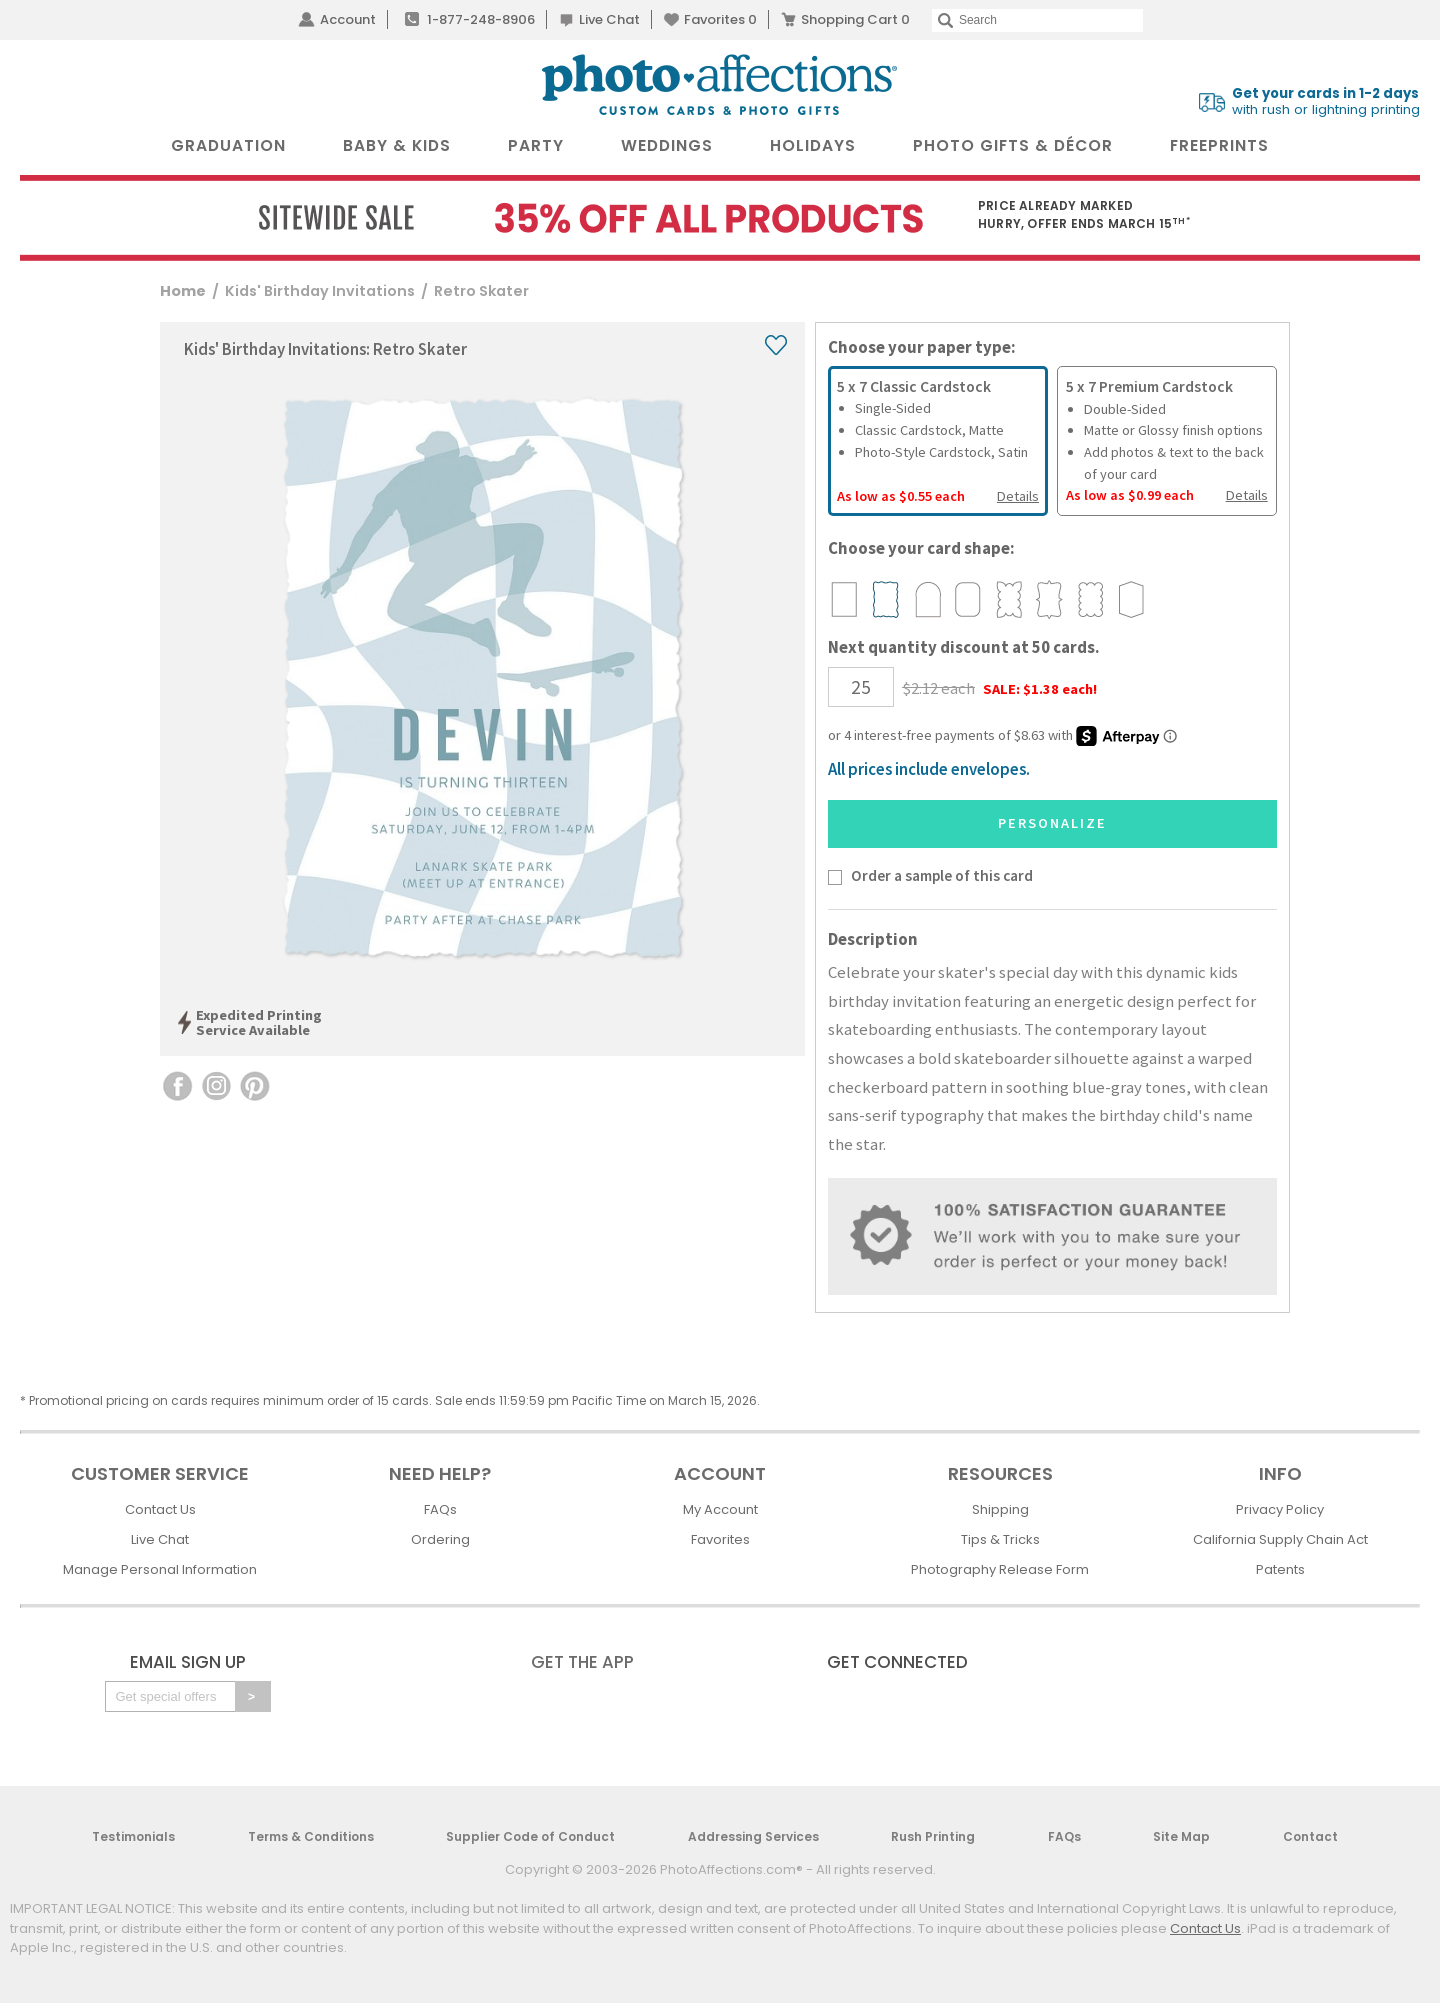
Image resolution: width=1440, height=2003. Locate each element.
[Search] (1037, 20)
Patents (1280, 1569)
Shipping (1000, 1509)
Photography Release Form (1000, 1569)
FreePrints (1219, 145)
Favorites (720, 19)
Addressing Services (753, 1836)
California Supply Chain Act (1280, 1539)
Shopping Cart (855, 19)
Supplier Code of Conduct (530, 1836)
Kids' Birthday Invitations (320, 291)
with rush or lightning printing (1326, 102)
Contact (1310, 1836)
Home (183, 291)
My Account (720, 1509)
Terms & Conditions (311, 1836)
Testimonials (133, 1836)
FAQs (440, 1509)
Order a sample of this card (942, 875)
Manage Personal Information (160, 1569)
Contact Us (160, 1509)
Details (1018, 496)
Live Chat (609, 19)
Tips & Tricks (1000, 1539)
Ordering (440, 1539)
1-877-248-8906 (481, 19)
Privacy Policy (1280, 1509)
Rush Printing (933, 1836)
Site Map (1181, 1836)
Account (348, 19)
